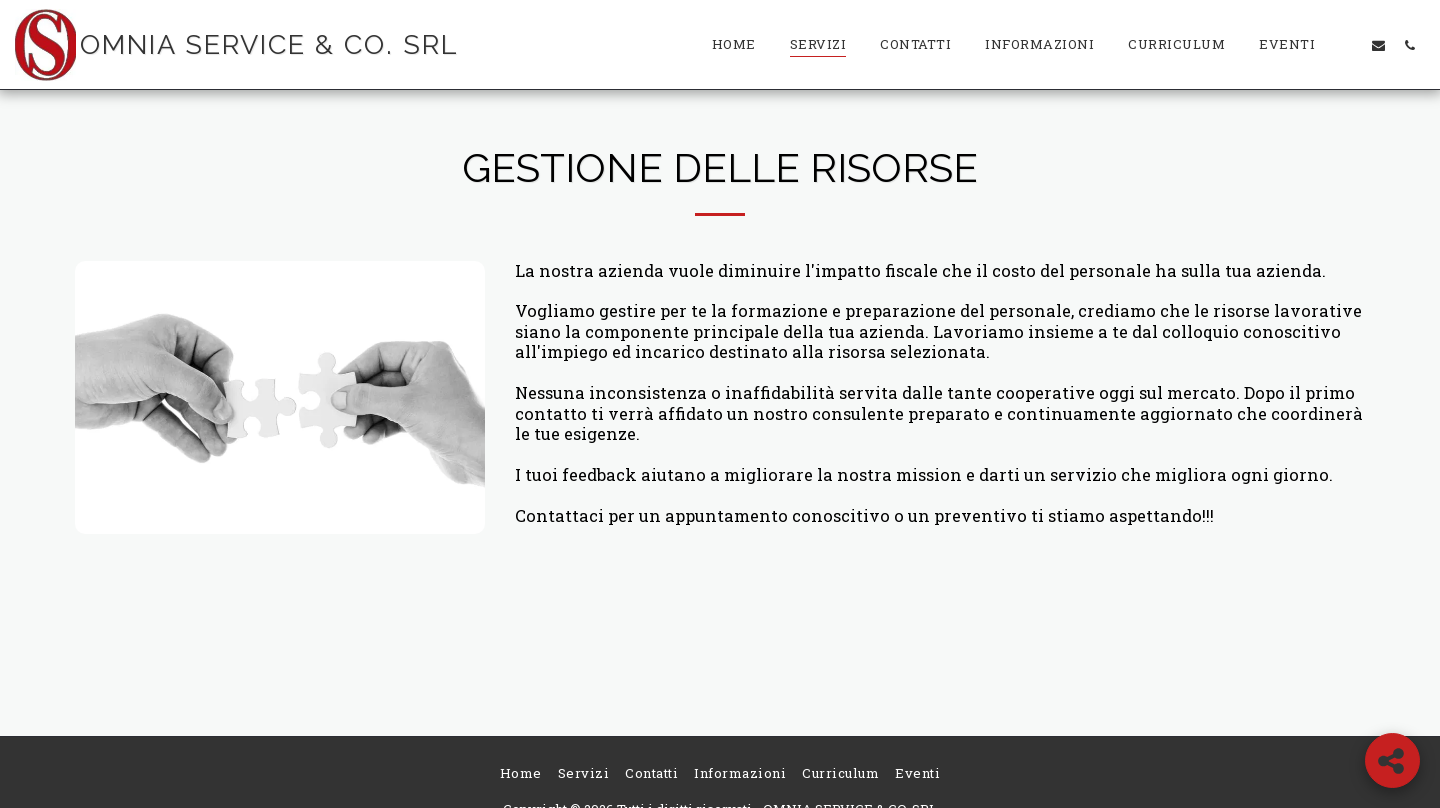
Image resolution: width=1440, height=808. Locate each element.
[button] (1347, 45)
